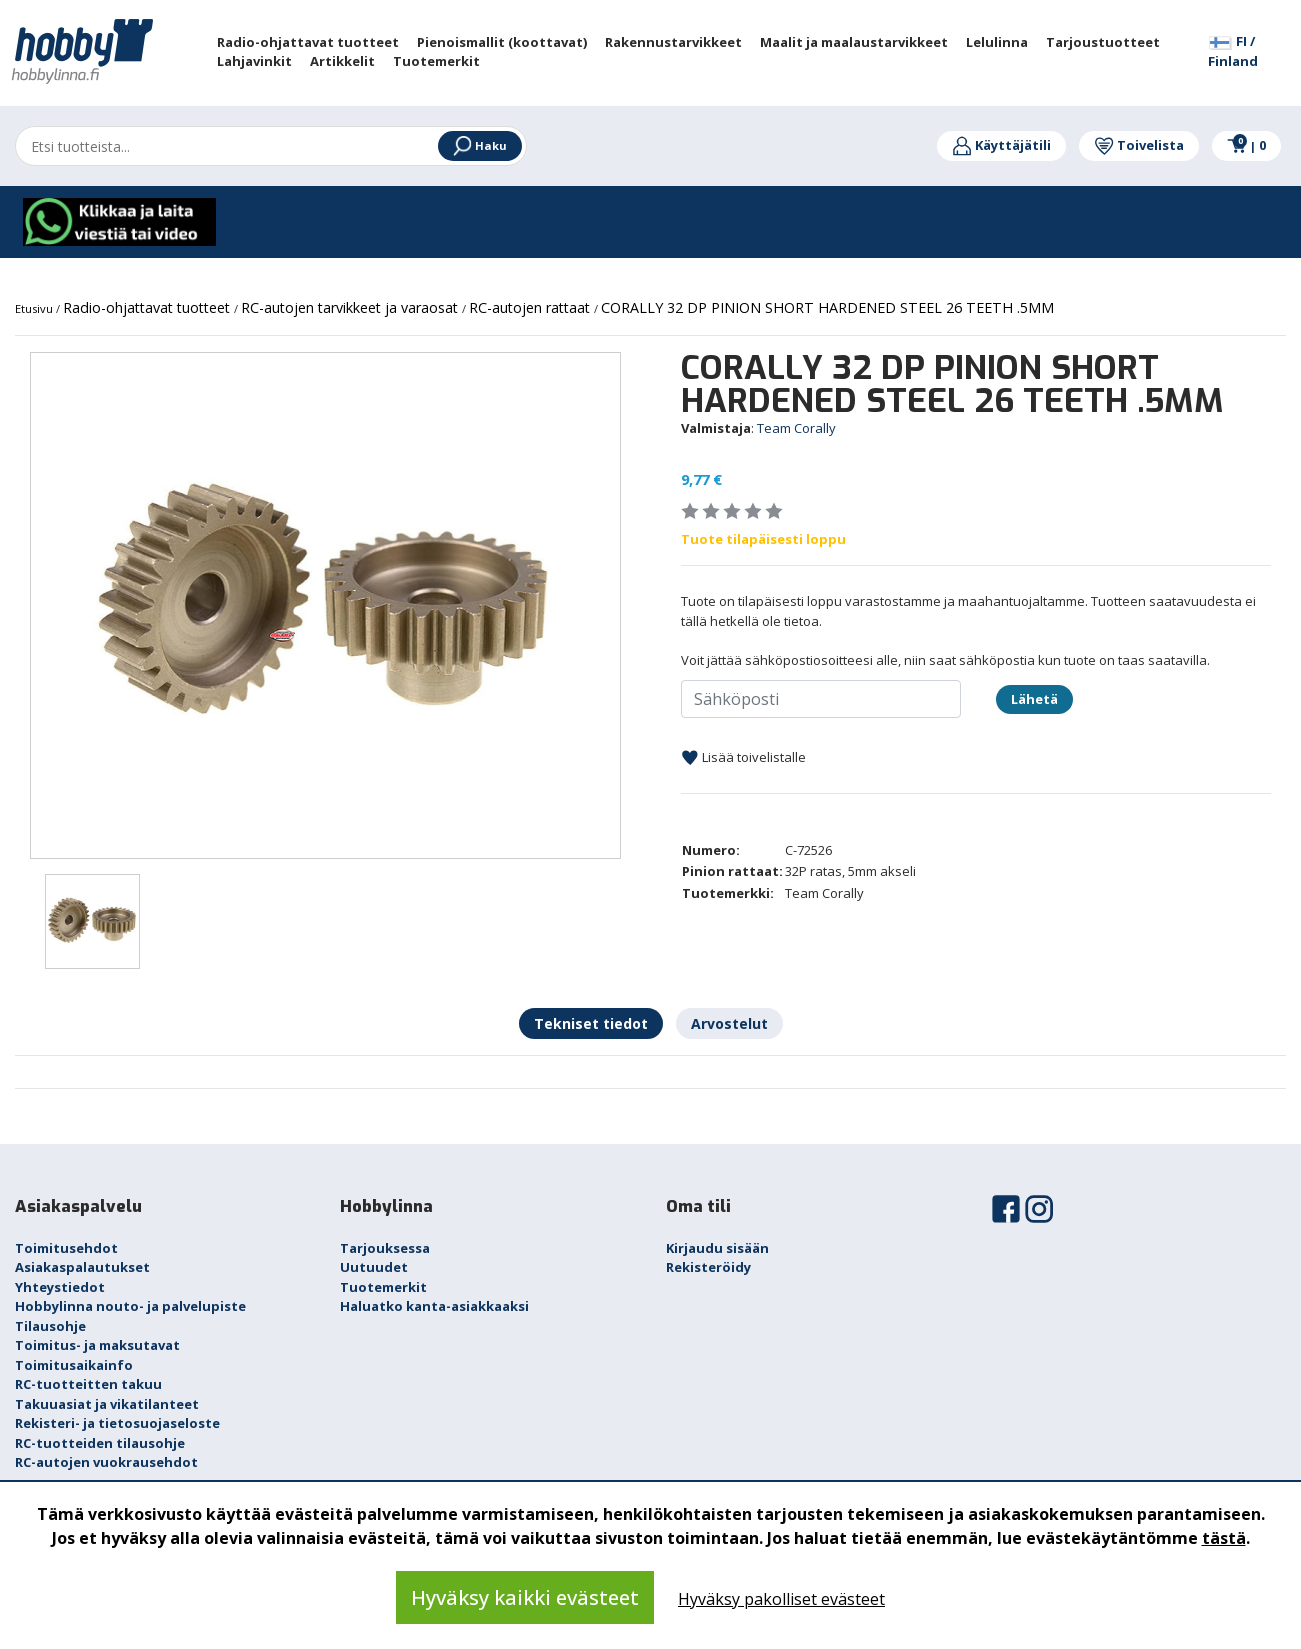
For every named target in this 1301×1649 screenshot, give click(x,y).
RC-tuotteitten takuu (88, 1384)
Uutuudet (374, 1267)
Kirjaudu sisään (717, 1248)
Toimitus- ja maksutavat (97, 1345)
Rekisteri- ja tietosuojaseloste (117, 1423)
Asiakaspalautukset (82, 1267)
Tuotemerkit (383, 1287)
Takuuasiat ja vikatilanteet (107, 1404)
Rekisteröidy (708, 1267)
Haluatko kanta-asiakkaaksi (434, 1306)
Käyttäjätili (1001, 145)
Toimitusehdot (66, 1248)
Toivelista (1139, 145)
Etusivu (35, 308)
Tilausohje (50, 1326)
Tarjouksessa (385, 1248)
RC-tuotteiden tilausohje (100, 1443)
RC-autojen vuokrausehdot (106, 1462)
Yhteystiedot (60, 1287)
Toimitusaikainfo (74, 1365)
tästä (1224, 1538)
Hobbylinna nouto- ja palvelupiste (130, 1306)
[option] (325, 605)
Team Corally (796, 428)
